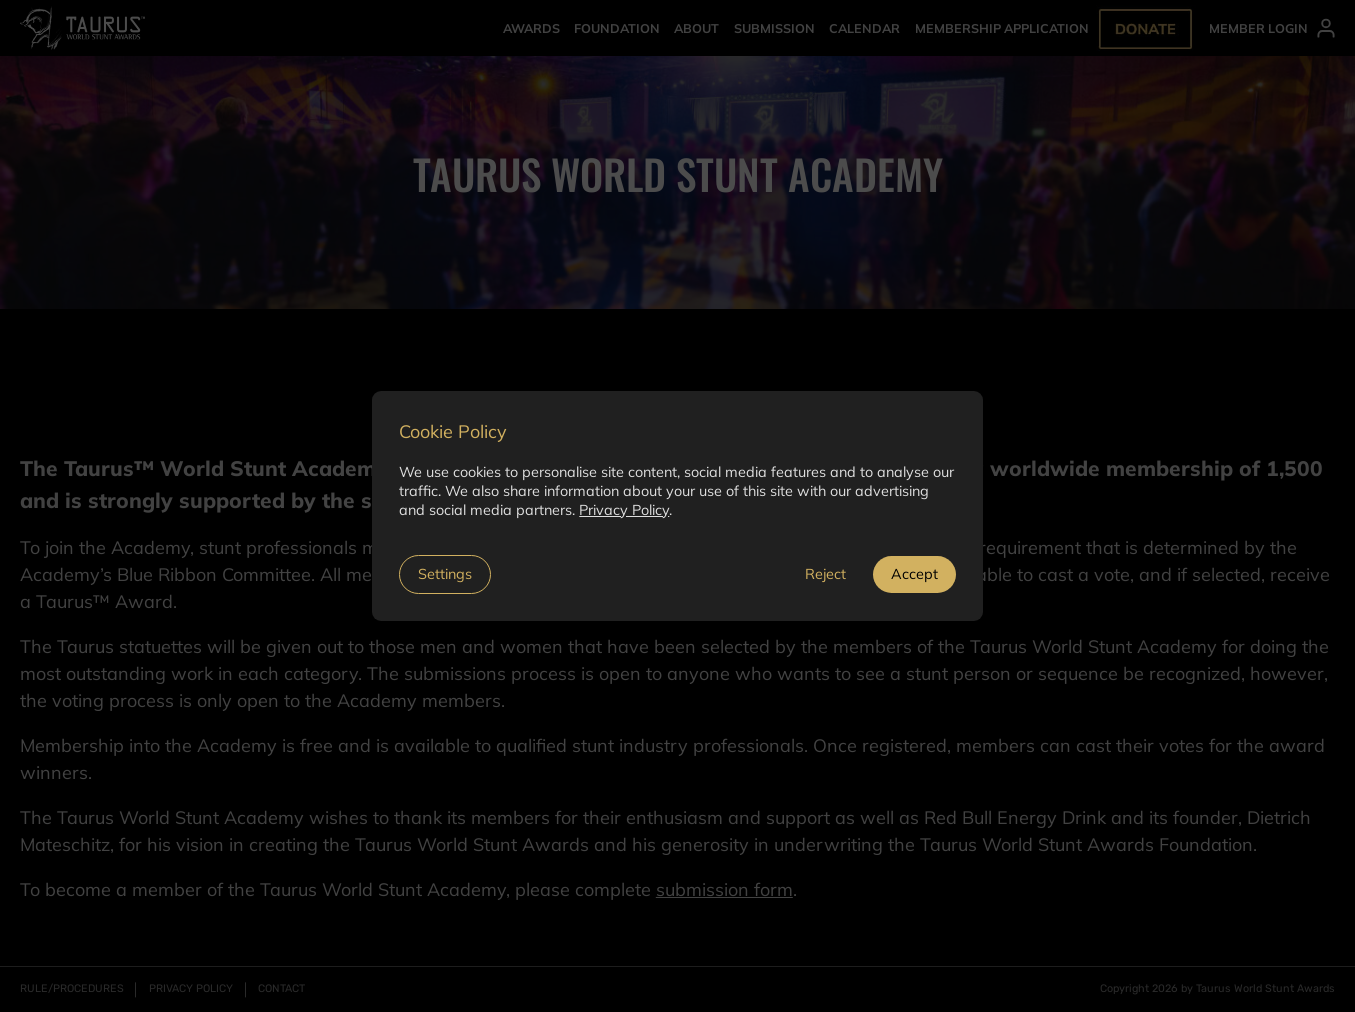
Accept (914, 574)
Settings (445, 574)
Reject (825, 574)
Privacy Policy (624, 510)
